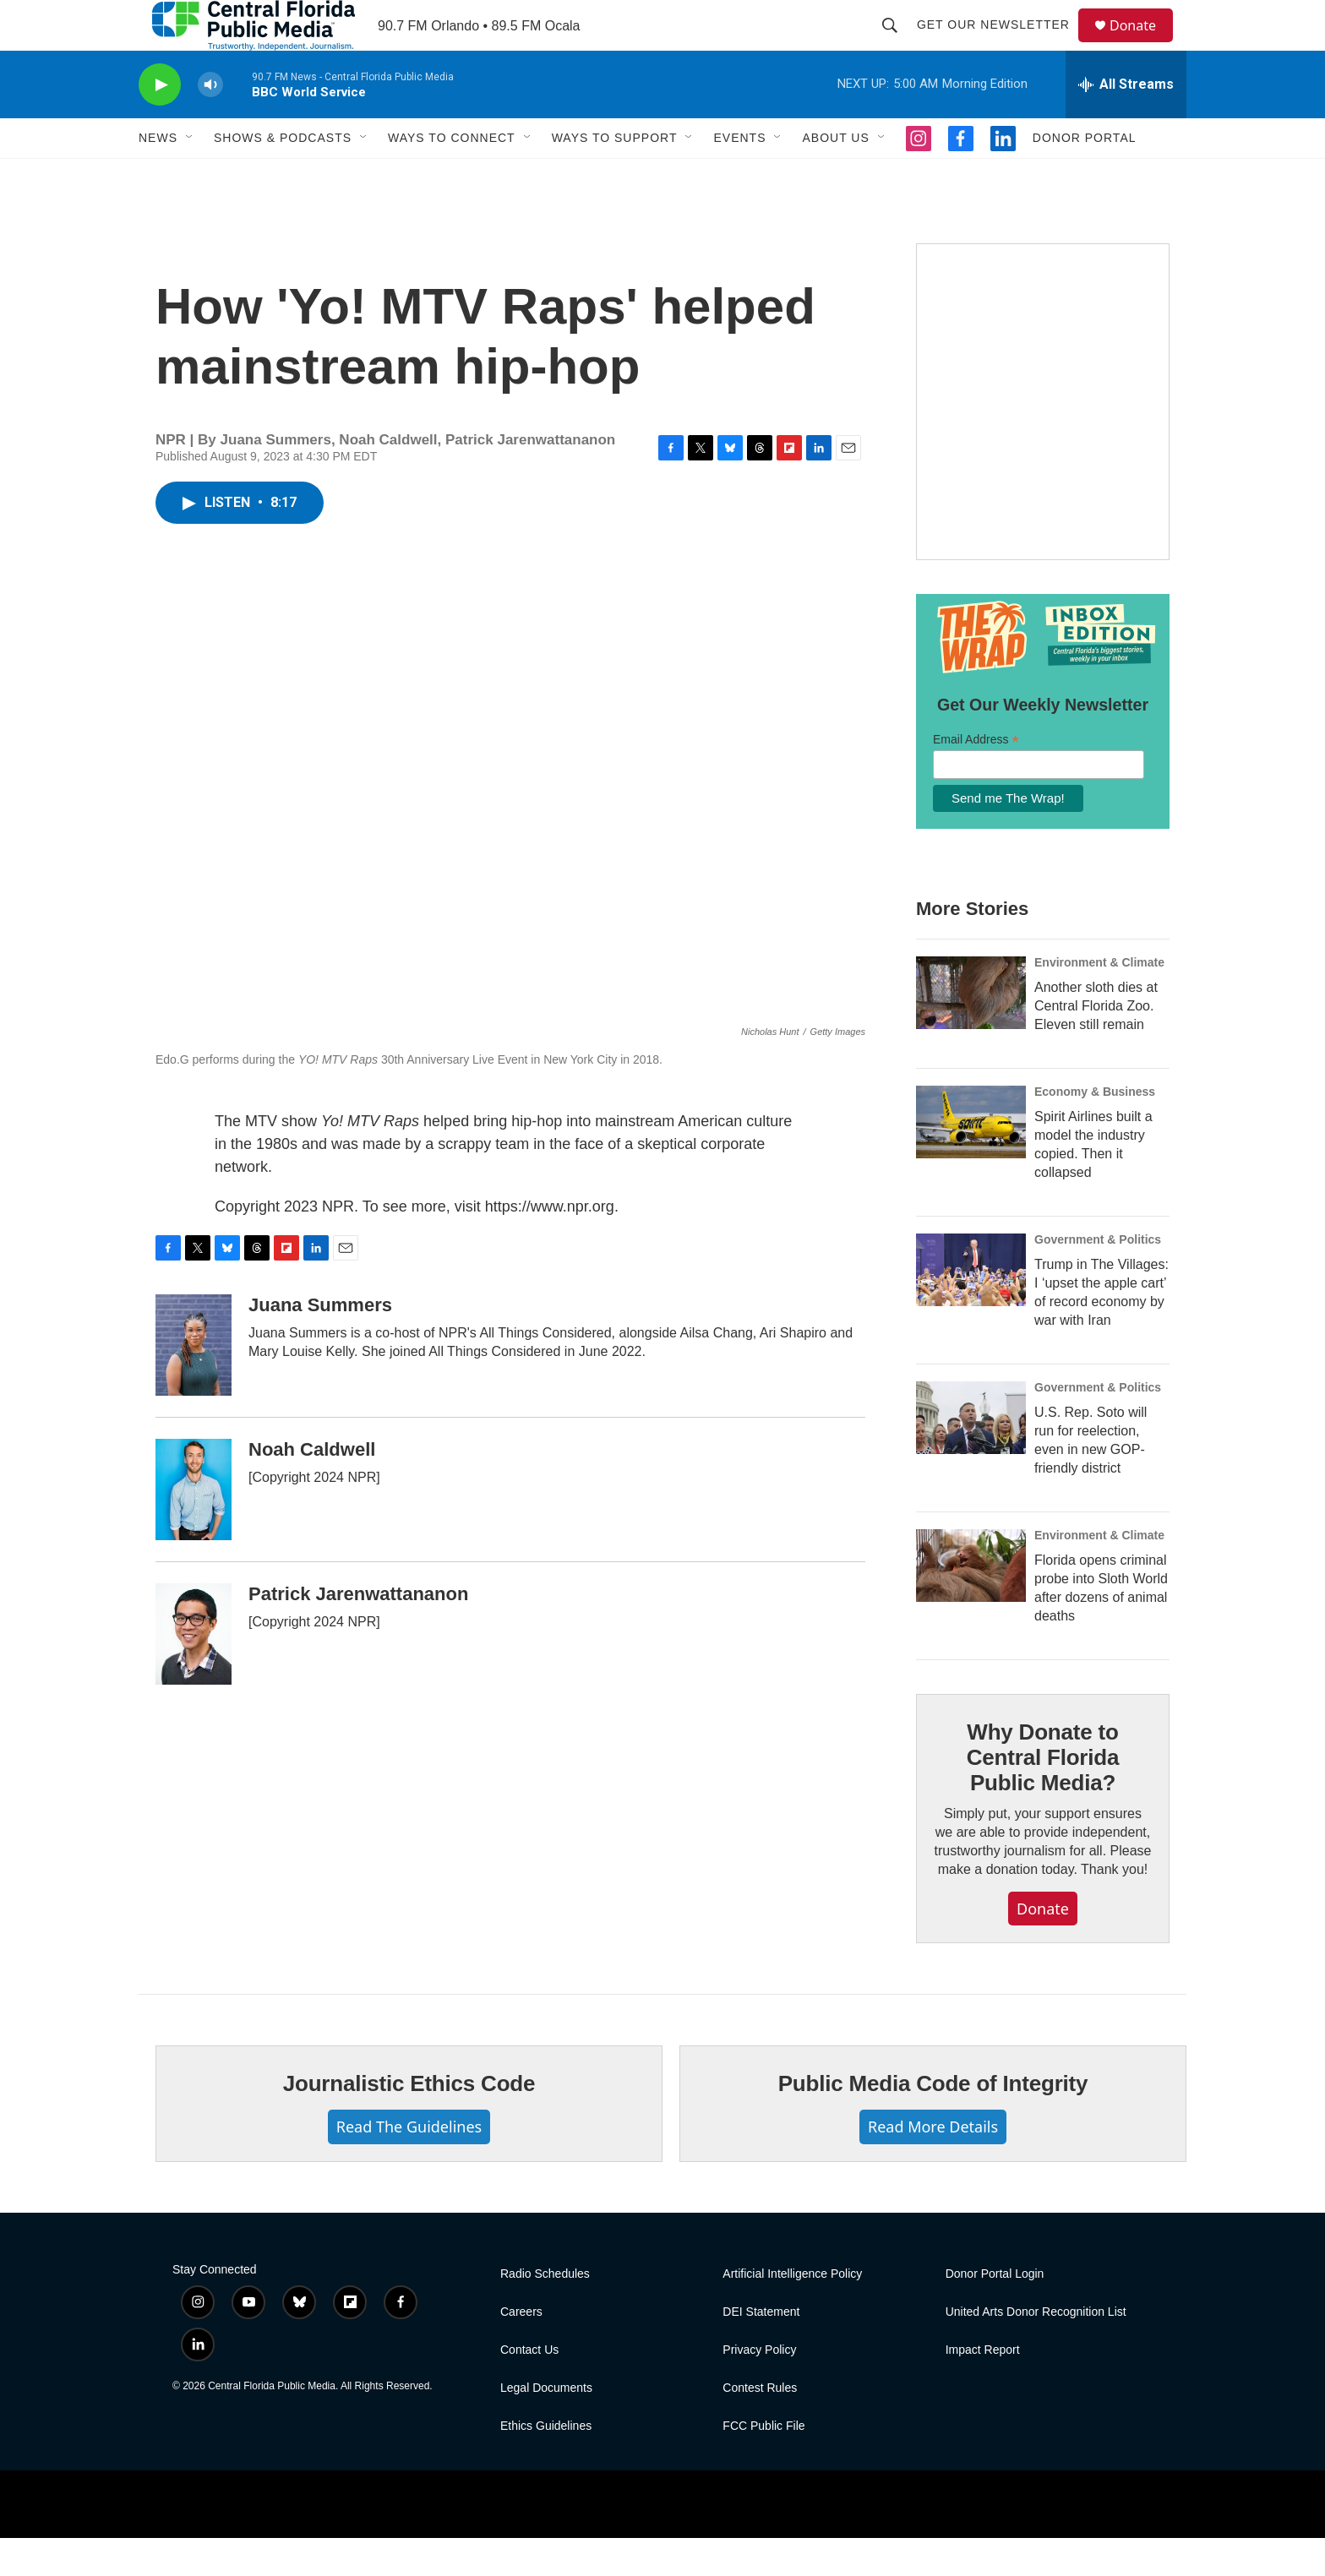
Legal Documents (546, 2426)
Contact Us (529, 2388)
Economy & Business (1094, 1129)
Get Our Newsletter (1000, 44)
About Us (835, 175)
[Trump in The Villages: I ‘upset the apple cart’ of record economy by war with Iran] (971, 1308)
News (158, 175)
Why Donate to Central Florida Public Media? (1043, 1795)
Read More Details (933, 2164)
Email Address (976, 778)
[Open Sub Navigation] (190, 175)
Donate (1143, 44)
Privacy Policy (759, 2388)
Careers (521, 2350)
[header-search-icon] (897, 44)
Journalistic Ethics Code (409, 2121)
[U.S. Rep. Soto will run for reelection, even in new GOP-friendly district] (971, 1455)
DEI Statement (760, 2350)
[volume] (210, 123)
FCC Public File (763, 2464)
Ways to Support (615, 175)
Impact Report (983, 2388)
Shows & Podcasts (283, 175)
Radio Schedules (545, 2312)
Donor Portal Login (995, 2312)
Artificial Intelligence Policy (792, 2312)
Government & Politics (1097, 1277)
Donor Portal (1085, 175)
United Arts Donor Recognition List (1036, 2350)
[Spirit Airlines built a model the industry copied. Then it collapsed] (971, 1160)
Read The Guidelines (409, 2164)
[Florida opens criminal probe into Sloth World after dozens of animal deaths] (971, 1603)
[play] (159, 123)
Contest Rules (759, 2426)
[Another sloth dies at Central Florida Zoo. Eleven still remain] (971, 1030)
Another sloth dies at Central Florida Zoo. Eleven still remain (1096, 1044)
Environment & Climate (1099, 1000)
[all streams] (1126, 122)
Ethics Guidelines (546, 2464)
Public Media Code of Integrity (933, 2121)
